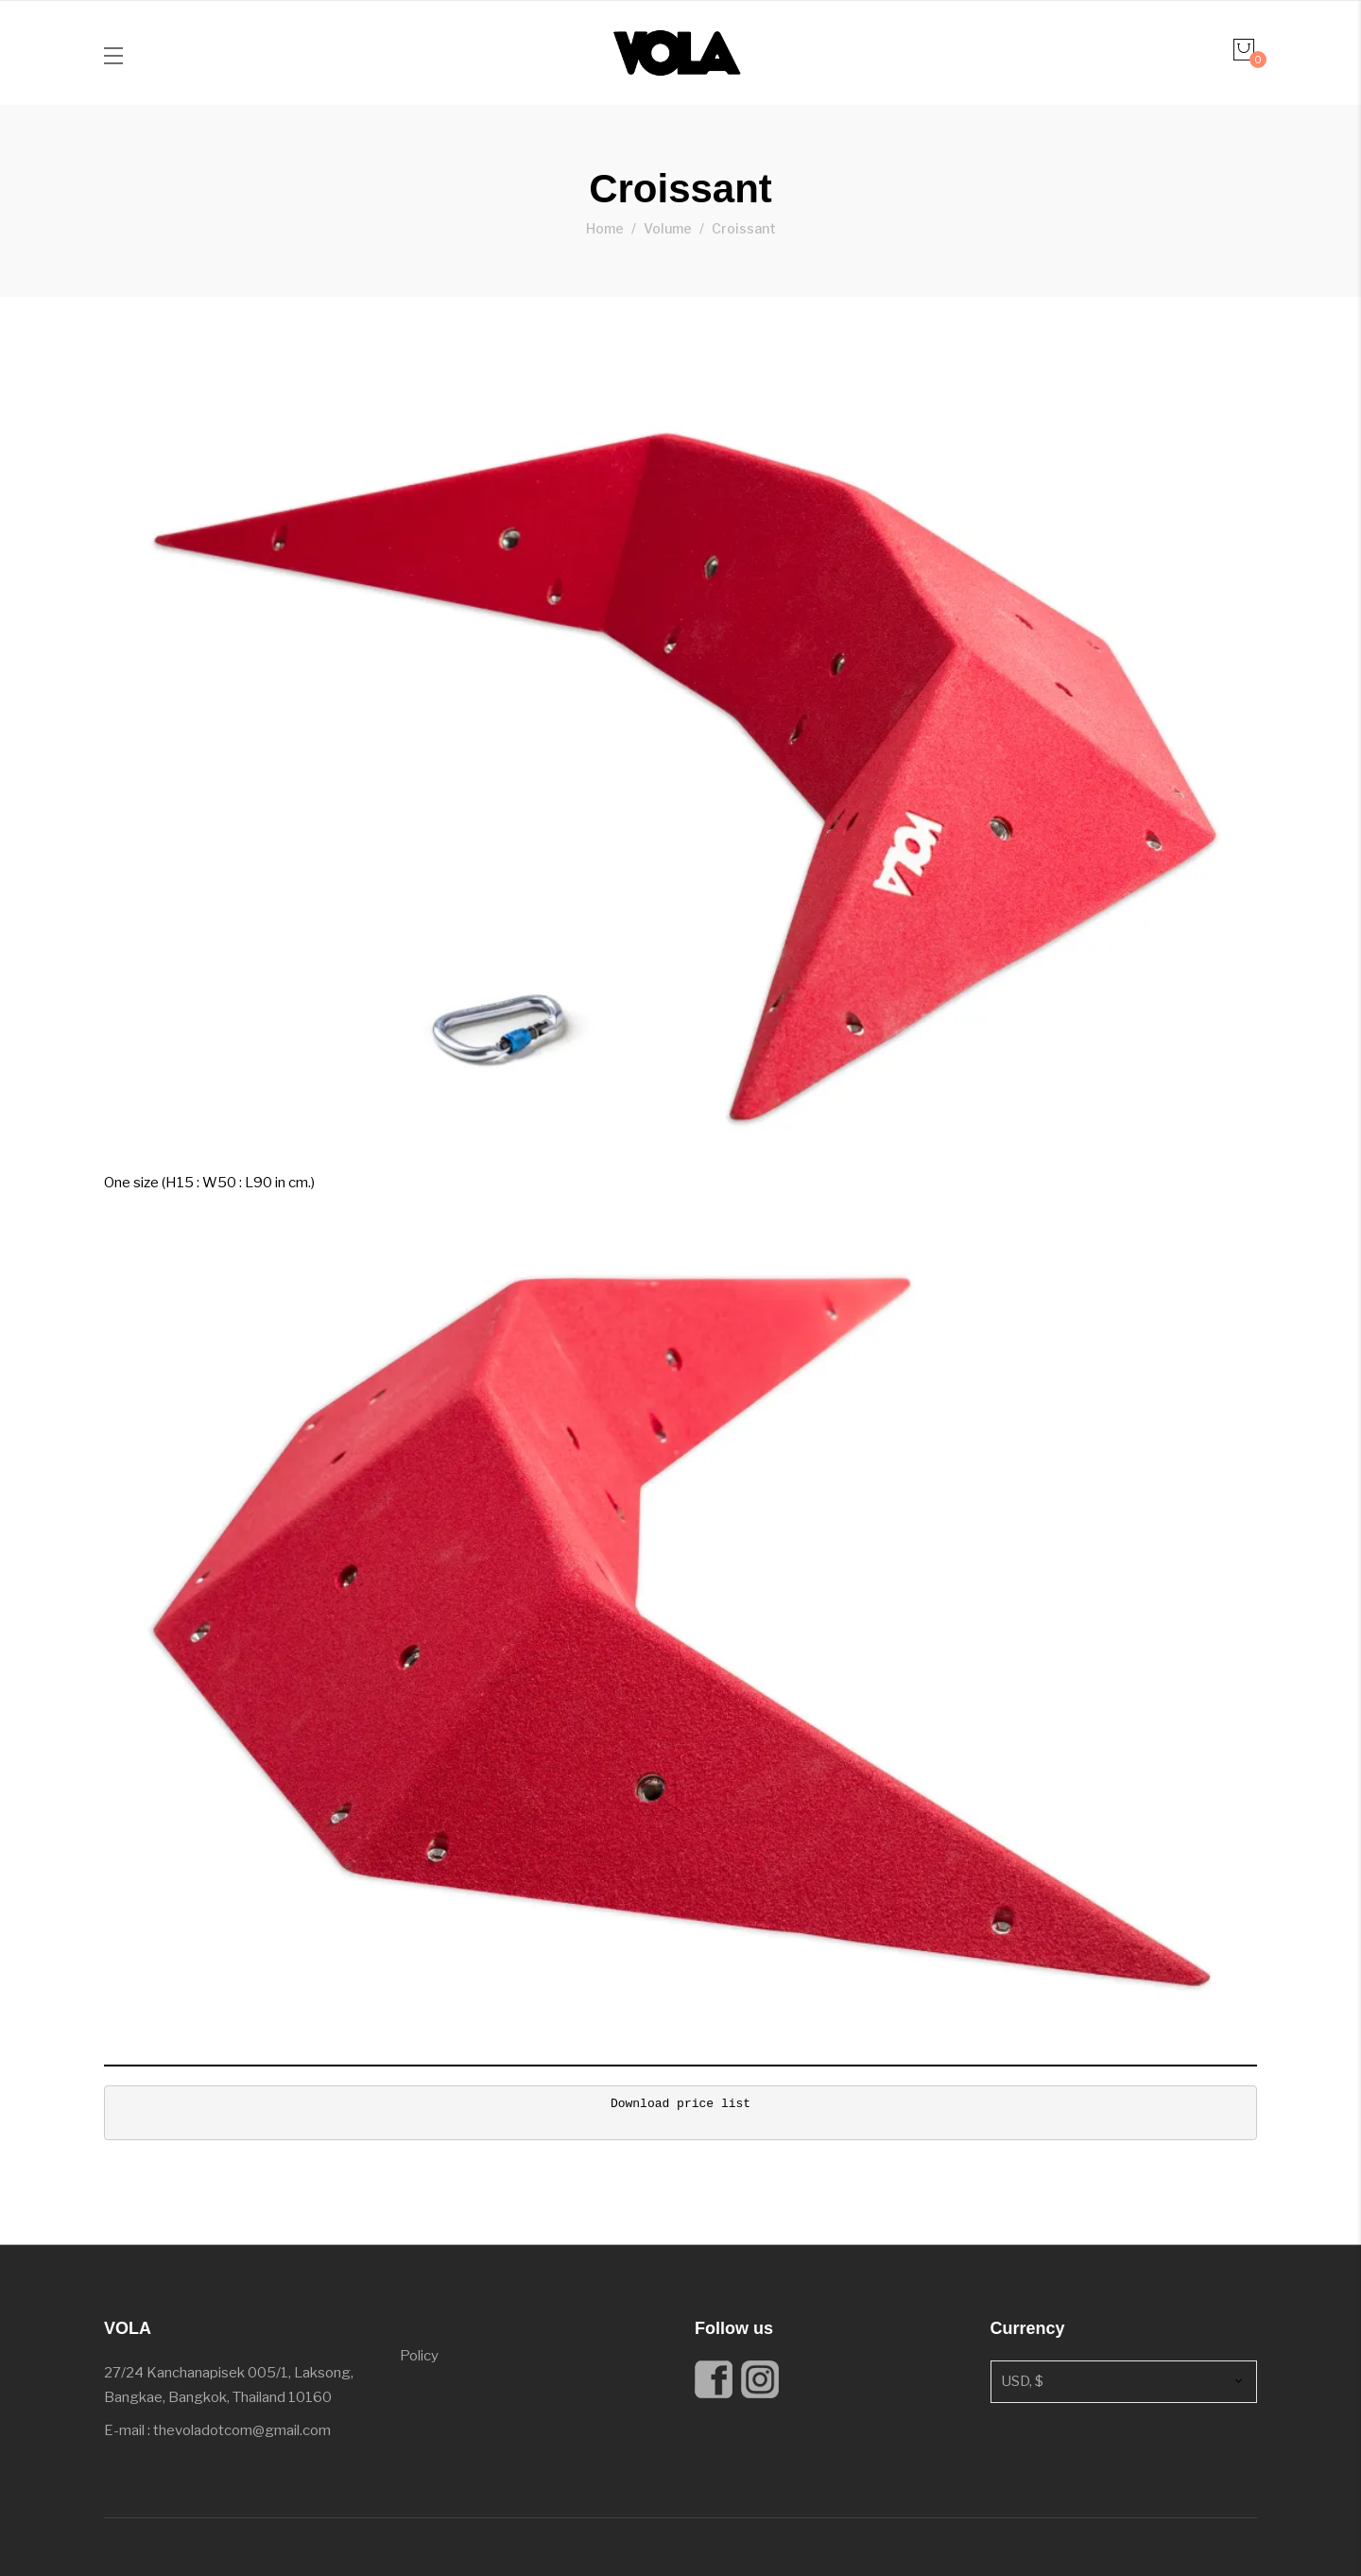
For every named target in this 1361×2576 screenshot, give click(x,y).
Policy (419, 2355)
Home (605, 228)
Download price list (680, 2104)
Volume (668, 228)
